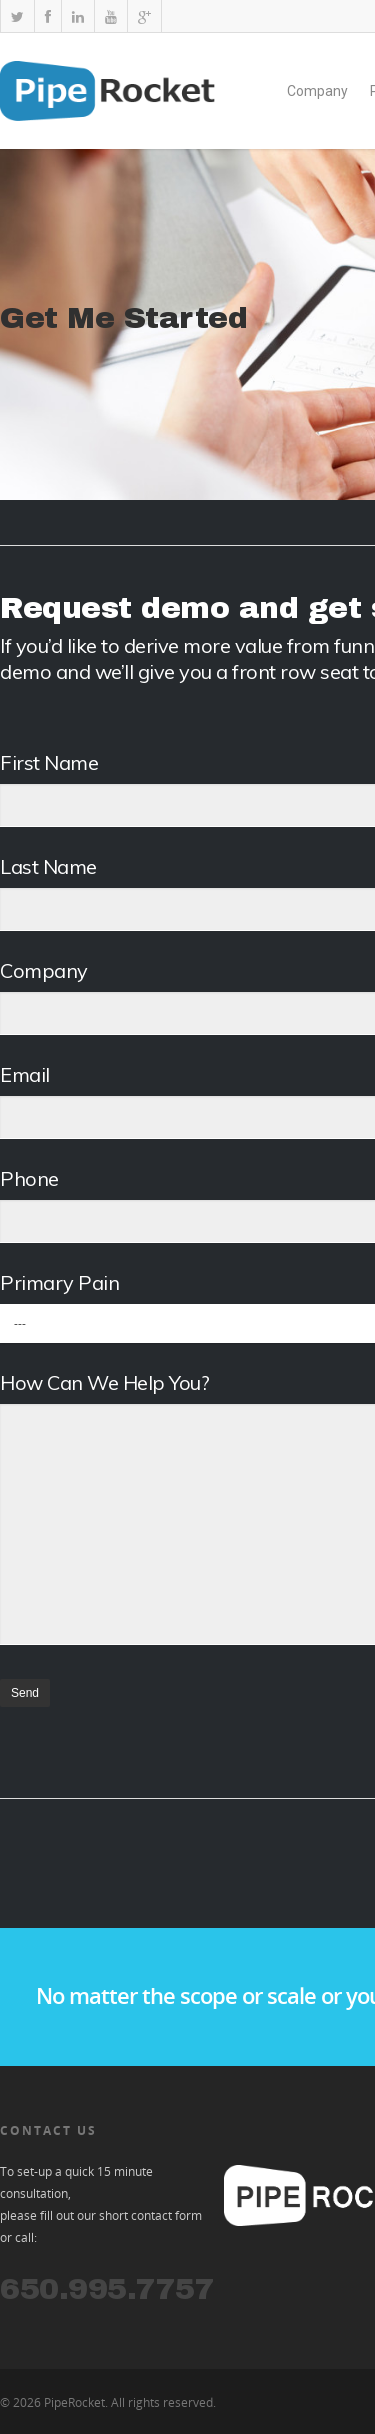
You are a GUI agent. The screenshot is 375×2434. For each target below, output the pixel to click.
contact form (166, 2215)
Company (317, 91)
